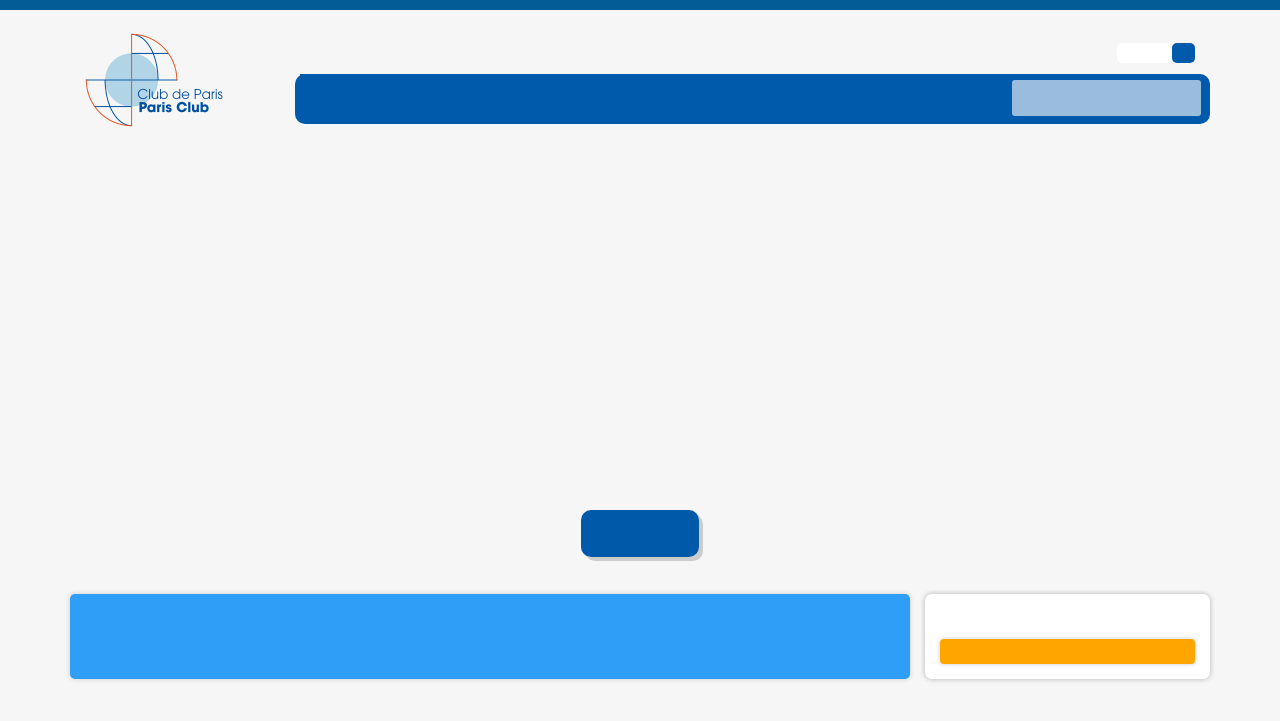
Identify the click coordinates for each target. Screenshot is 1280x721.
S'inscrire (1068, 619)
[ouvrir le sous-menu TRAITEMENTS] (737, 66)
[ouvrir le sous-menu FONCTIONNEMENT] (406, 66)
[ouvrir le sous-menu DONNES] (874, 66)
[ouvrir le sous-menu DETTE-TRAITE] (582, 66)
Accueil (640, 502)
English (1147, 20)
